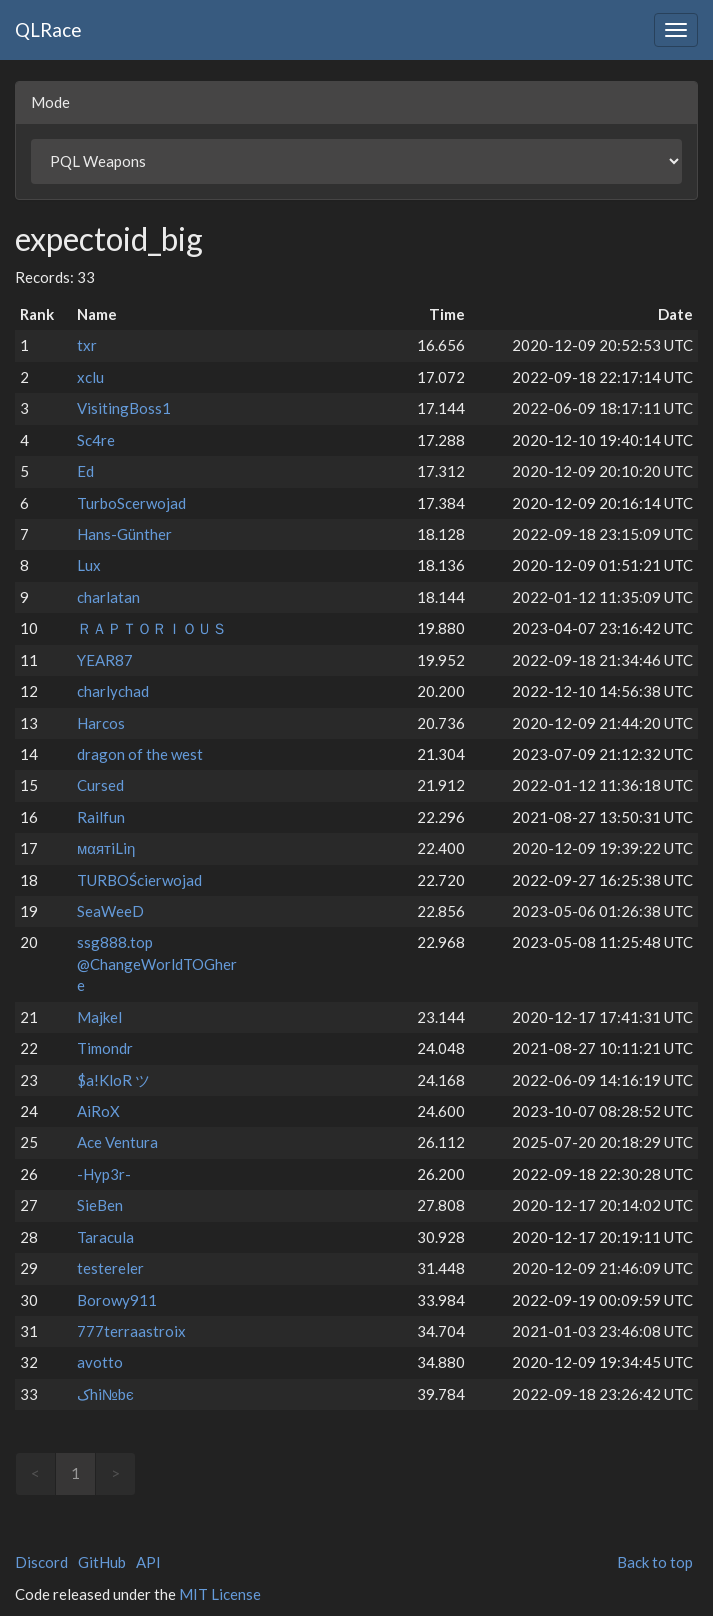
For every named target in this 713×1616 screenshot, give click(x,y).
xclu (90, 377)
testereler (110, 1268)
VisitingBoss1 (124, 408)
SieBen (100, 1205)
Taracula (105, 1237)
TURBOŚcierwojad (139, 880)
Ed (85, 471)
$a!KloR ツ (113, 1080)
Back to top (655, 1562)
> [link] (115, 1473)
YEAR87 (105, 660)
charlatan (108, 597)
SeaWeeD (110, 911)
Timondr (105, 1048)
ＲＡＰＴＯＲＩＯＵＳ (152, 628)
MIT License (220, 1594)
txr (87, 345)
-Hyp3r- (104, 1174)
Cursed (100, 785)
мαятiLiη (106, 848)
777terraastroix (131, 1331)
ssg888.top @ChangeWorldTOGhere (157, 963)
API (148, 1562)
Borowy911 (117, 1300)
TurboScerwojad (131, 503)
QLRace (48, 29)
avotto (100, 1362)
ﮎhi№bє (105, 1394)
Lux (89, 565)
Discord (41, 1562)
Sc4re (96, 440)
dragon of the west (140, 754)
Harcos (101, 723)
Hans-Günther (124, 534)
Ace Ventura (117, 1142)
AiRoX (98, 1111)
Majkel (99, 1017)
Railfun (101, 817)
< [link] (35, 1473)
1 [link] (75, 1473)
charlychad (113, 691)
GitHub (102, 1562)
